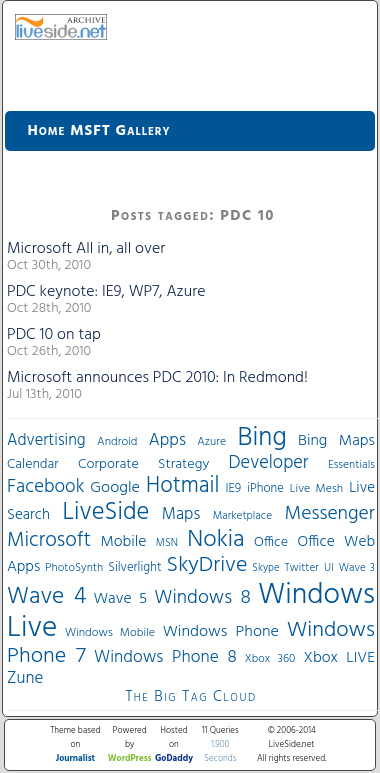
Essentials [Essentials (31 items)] (351, 465)
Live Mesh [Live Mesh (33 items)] (316, 489)
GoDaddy (174, 759)
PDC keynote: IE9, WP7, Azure (106, 292)
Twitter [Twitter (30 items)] (302, 568)
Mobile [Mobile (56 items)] (123, 542)
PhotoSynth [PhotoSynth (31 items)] (74, 568)
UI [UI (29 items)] (329, 568)
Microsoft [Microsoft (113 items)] (49, 540)
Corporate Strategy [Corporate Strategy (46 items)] (143, 464)
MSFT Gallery (120, 131)
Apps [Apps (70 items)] (167, 440)
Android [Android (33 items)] (117, 442)
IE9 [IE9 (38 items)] (233, 488)
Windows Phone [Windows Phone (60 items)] (221, 632)
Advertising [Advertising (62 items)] (46, 441)
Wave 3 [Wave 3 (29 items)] (357, 568)
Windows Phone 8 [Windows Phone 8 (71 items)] (165, 657)
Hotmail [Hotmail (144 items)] (182, 486)
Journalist (75, 759)
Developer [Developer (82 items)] (269, 463)
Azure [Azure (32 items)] (211, 442)
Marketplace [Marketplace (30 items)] (242, 516)
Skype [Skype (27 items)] (265, 568)
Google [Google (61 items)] (115, 488)
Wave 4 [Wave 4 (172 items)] (46, 597)
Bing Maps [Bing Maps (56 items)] (336, 441)
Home (47, 131)
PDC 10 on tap (54, 335)
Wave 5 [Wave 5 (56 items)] (120, 599)
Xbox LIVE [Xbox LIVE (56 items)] (339, 658)
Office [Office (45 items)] (271, 542)
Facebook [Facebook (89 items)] (45, 487)
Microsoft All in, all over (86, 249)
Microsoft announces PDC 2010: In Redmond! (157, 378)
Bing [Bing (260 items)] (262, 438)
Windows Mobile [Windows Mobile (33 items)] (110, 633)
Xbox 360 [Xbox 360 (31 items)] (270, 659)
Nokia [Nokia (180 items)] (215, 540)
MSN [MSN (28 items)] (167, 543)
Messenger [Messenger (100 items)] (330, 514)
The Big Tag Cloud (190, 697)
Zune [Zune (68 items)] (25, 678)
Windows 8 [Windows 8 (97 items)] (202, 598)
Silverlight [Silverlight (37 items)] (134, 568)
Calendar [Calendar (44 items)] (33, 464)
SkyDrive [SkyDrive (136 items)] (207, 565)
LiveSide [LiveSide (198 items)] (105, 512)
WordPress (130, 759)
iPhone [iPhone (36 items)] (265, 489)
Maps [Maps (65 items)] (181, 514)
